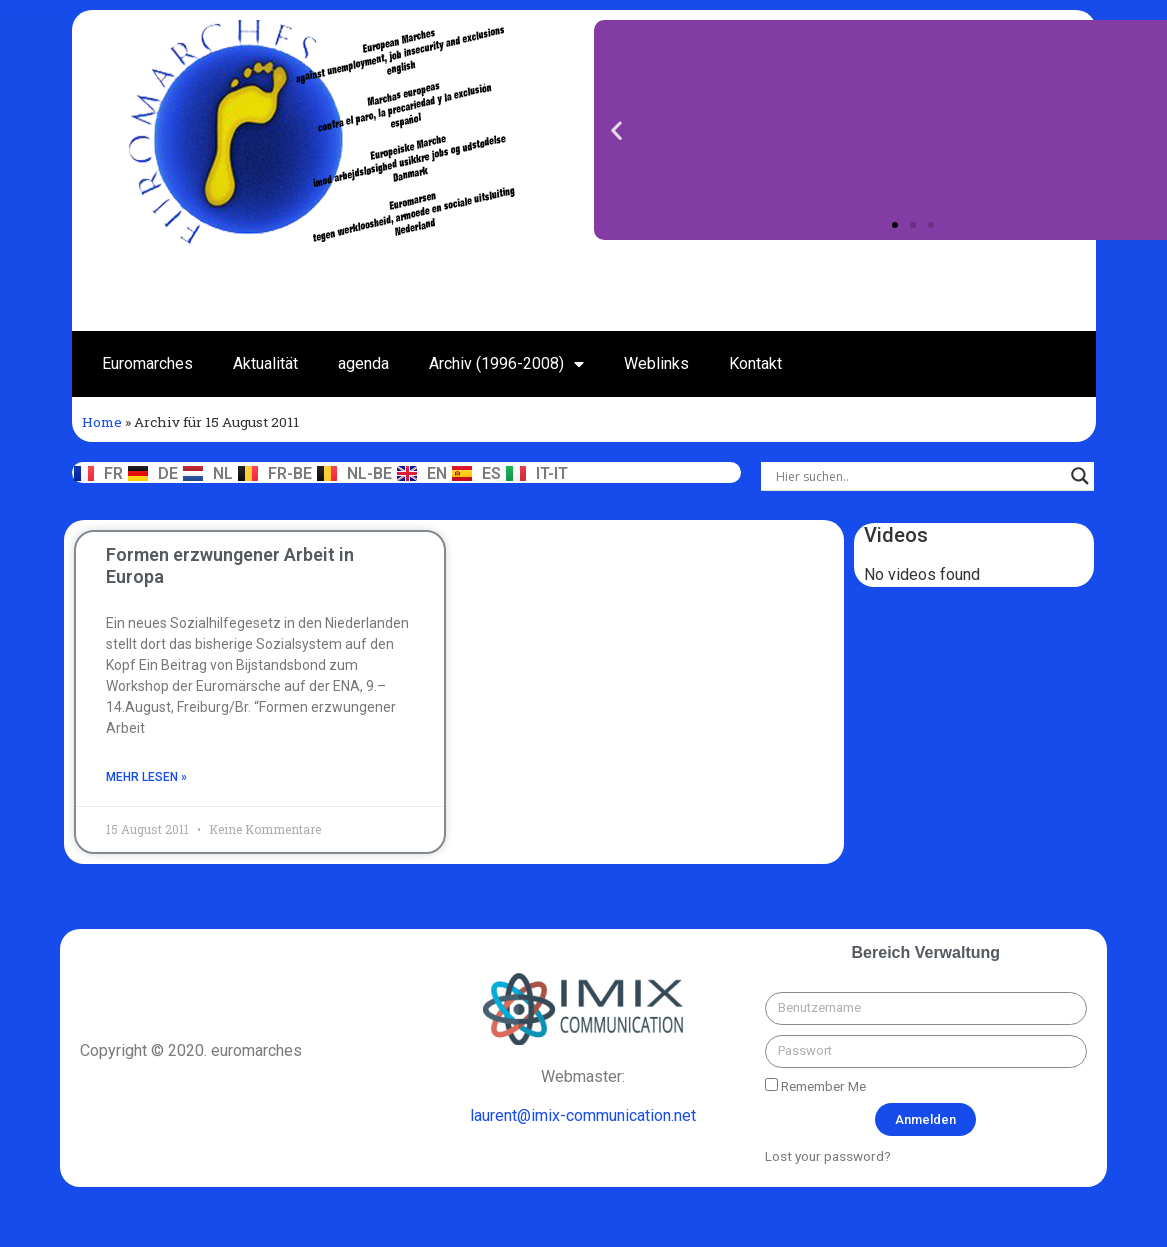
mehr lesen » (146, 777)
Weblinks (656, 363)
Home (102, 422)
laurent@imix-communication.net (583, 1115)
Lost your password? (828, 1156)
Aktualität (265, 363)
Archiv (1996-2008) (506, 364)
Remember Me (815, 1086)
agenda (363, 363)
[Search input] (918, 476)
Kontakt (755, 363)
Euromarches (147, 363)
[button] (895, 225)
